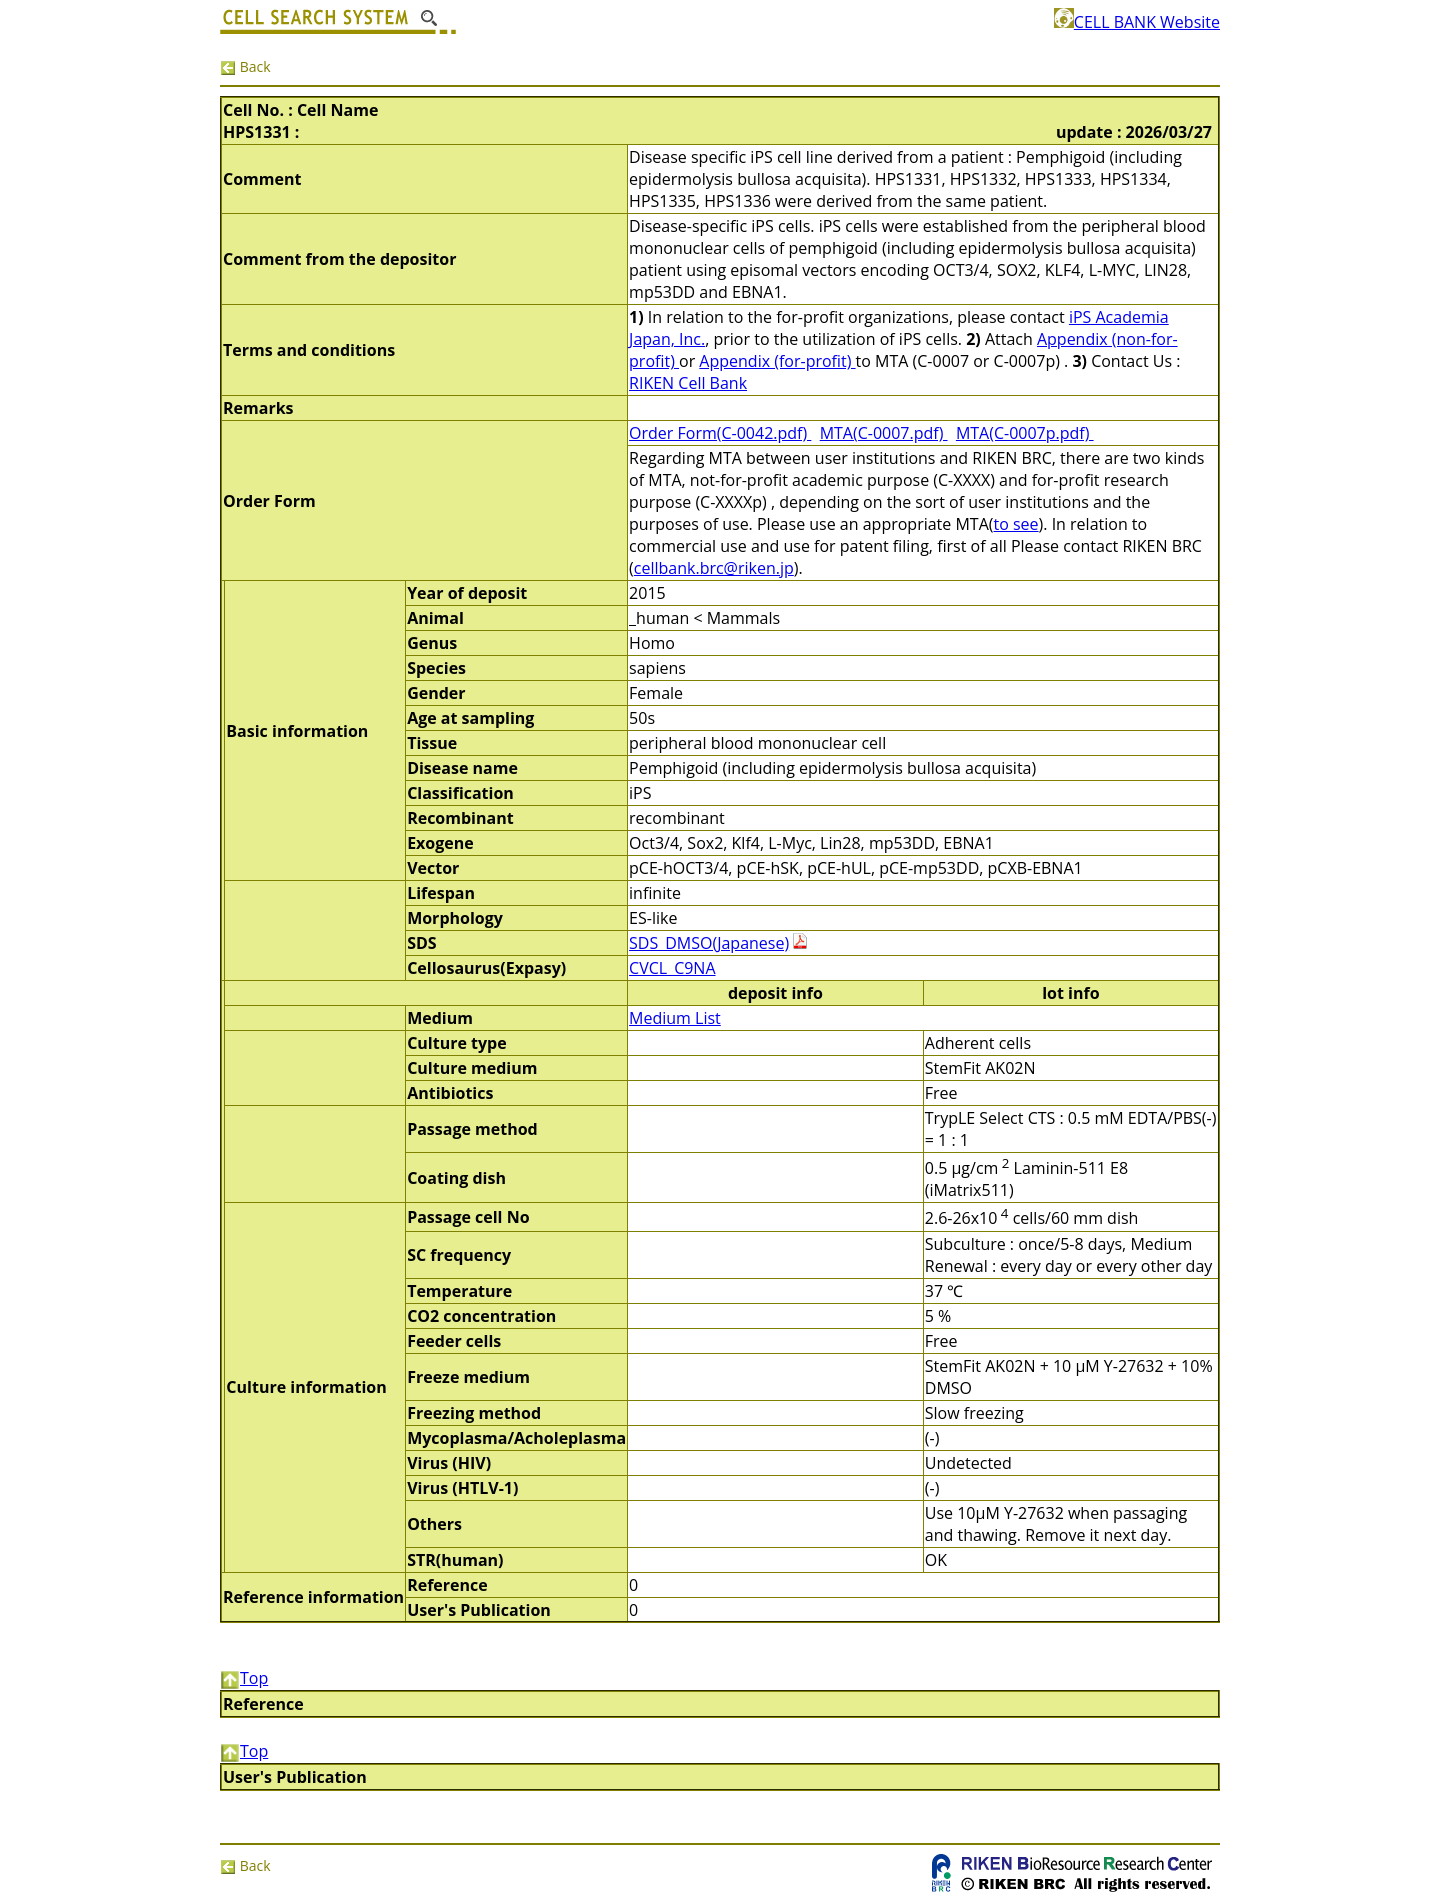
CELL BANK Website (1137, 22)
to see (1015, 524)
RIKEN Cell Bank (688, 383)
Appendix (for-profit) (777, 361)
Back (245, 66)
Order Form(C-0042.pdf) (720, 433)
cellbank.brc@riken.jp (714, 568)
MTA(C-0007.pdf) (884, 433)
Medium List (675, 1018)
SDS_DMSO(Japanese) (709, 943)
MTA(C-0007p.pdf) (1025, 433)
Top (244, 1678)
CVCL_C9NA (672, 968)
